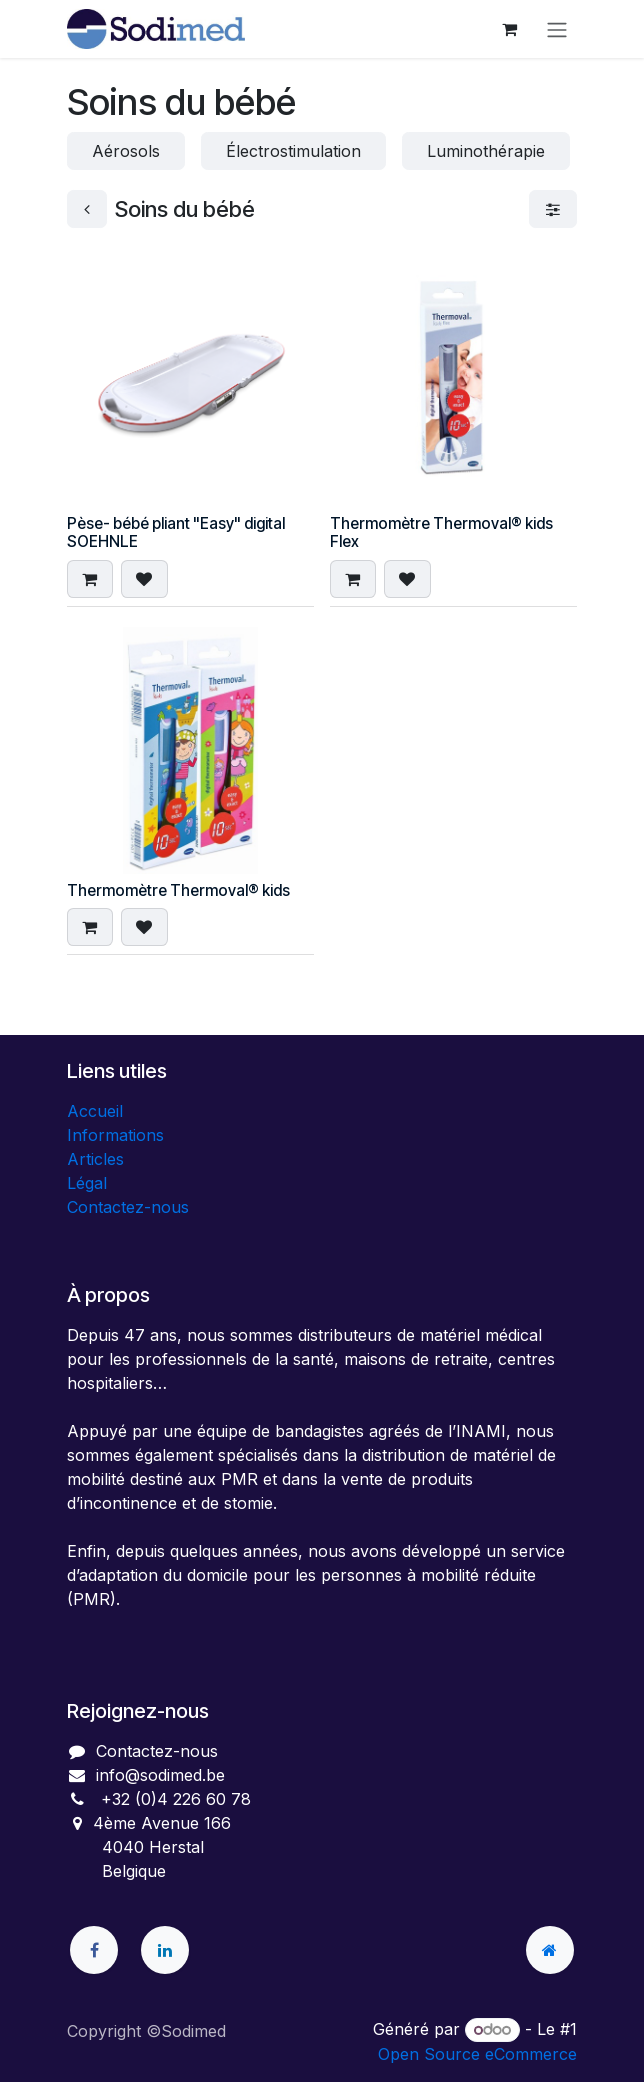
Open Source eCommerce (477, 2054)
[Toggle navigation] (557, 29)
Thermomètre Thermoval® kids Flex (441, 532)
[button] (90, 579)
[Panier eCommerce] (509, 29)
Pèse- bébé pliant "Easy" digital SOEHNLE (176, 532)
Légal (87, 1183)
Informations (115, 1135)
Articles (95, 1159)
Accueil (95, 1111)
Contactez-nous (128, 1207)
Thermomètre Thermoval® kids (178, 890)
